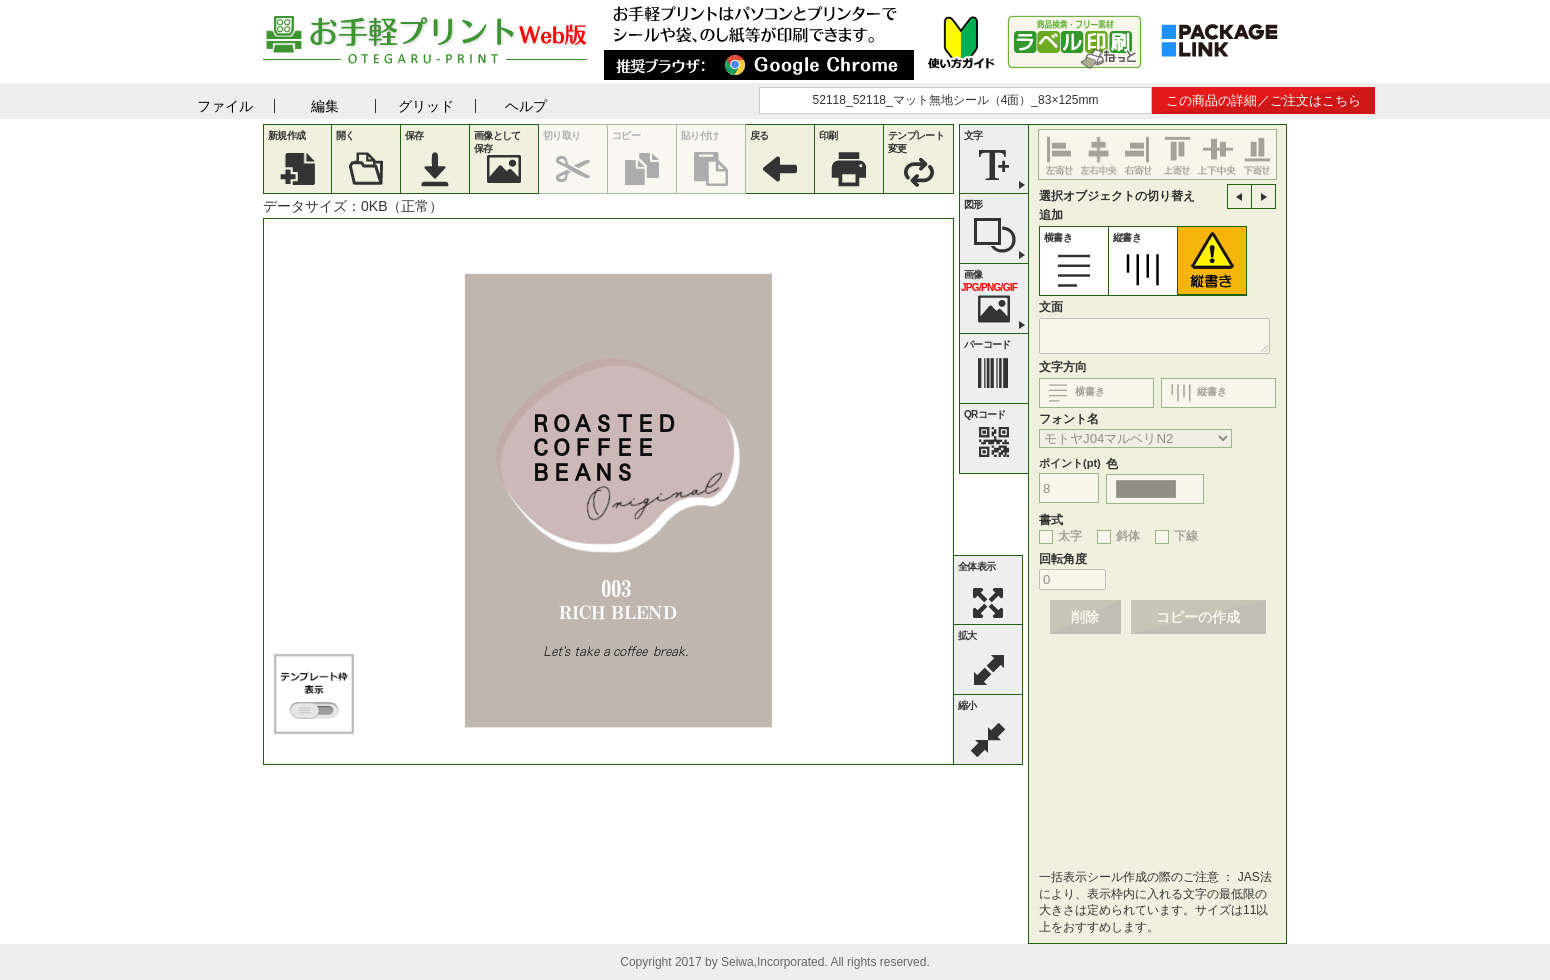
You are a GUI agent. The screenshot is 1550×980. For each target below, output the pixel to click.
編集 (325, 106)
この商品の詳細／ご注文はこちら (1263, 100)
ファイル (225, 106)
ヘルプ (526, 106)
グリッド (426, 106)
